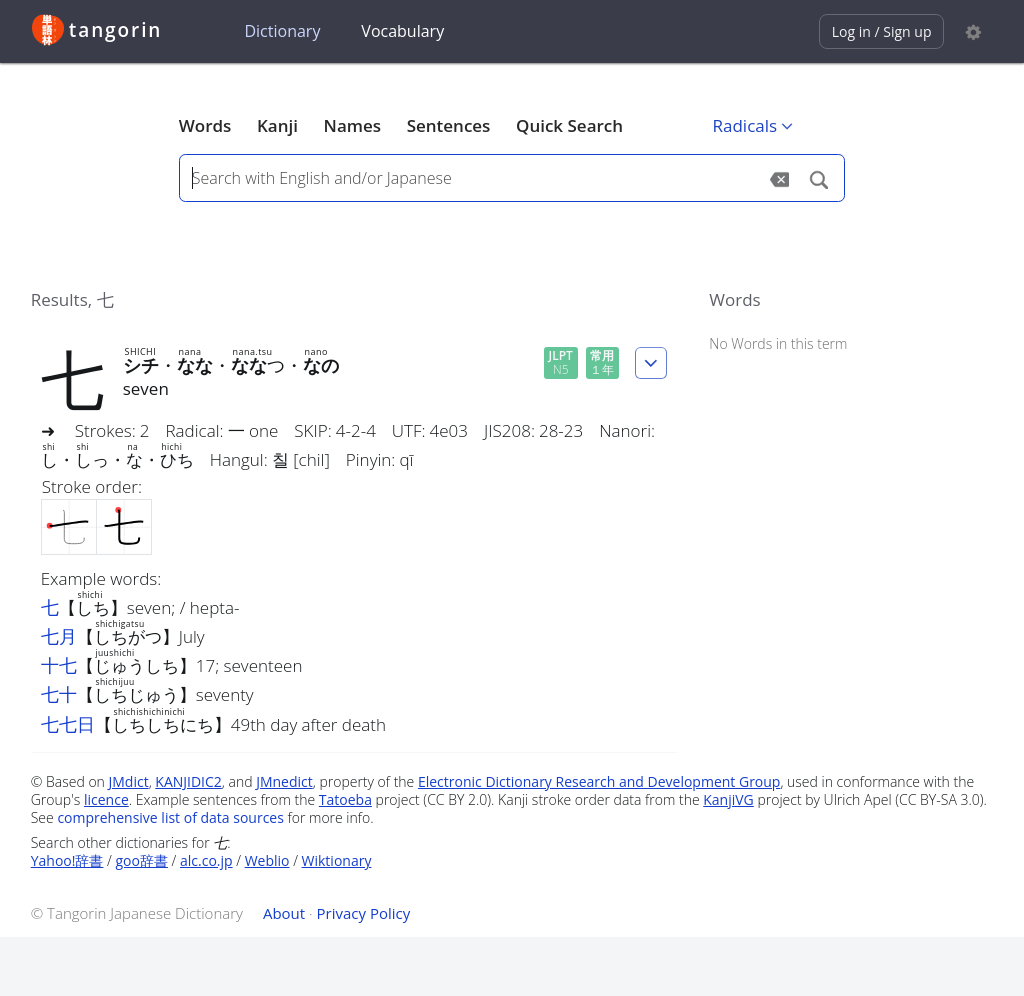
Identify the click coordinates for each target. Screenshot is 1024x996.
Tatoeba (345, 799)
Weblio (267, 860)
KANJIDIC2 (188, 781)
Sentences (449, 125)
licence (106, 799)
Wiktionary (337, 860)
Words (205, 125)
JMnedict (284, 781)
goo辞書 (142, 860)
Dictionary (282, 31)
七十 (59, 694)
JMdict (129, 781)
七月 (59, 636)
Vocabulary (402, 31)
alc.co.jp (206, 860)
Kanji (277, 125)
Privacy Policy (364, 913)
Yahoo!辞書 (67, 860)
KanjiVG (728, 799)
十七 (59, 665)
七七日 (68, 724)
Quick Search (569, 125)
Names (352, 125)
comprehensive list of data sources (170, 817)
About (284, 913)
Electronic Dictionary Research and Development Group (599, 781)
